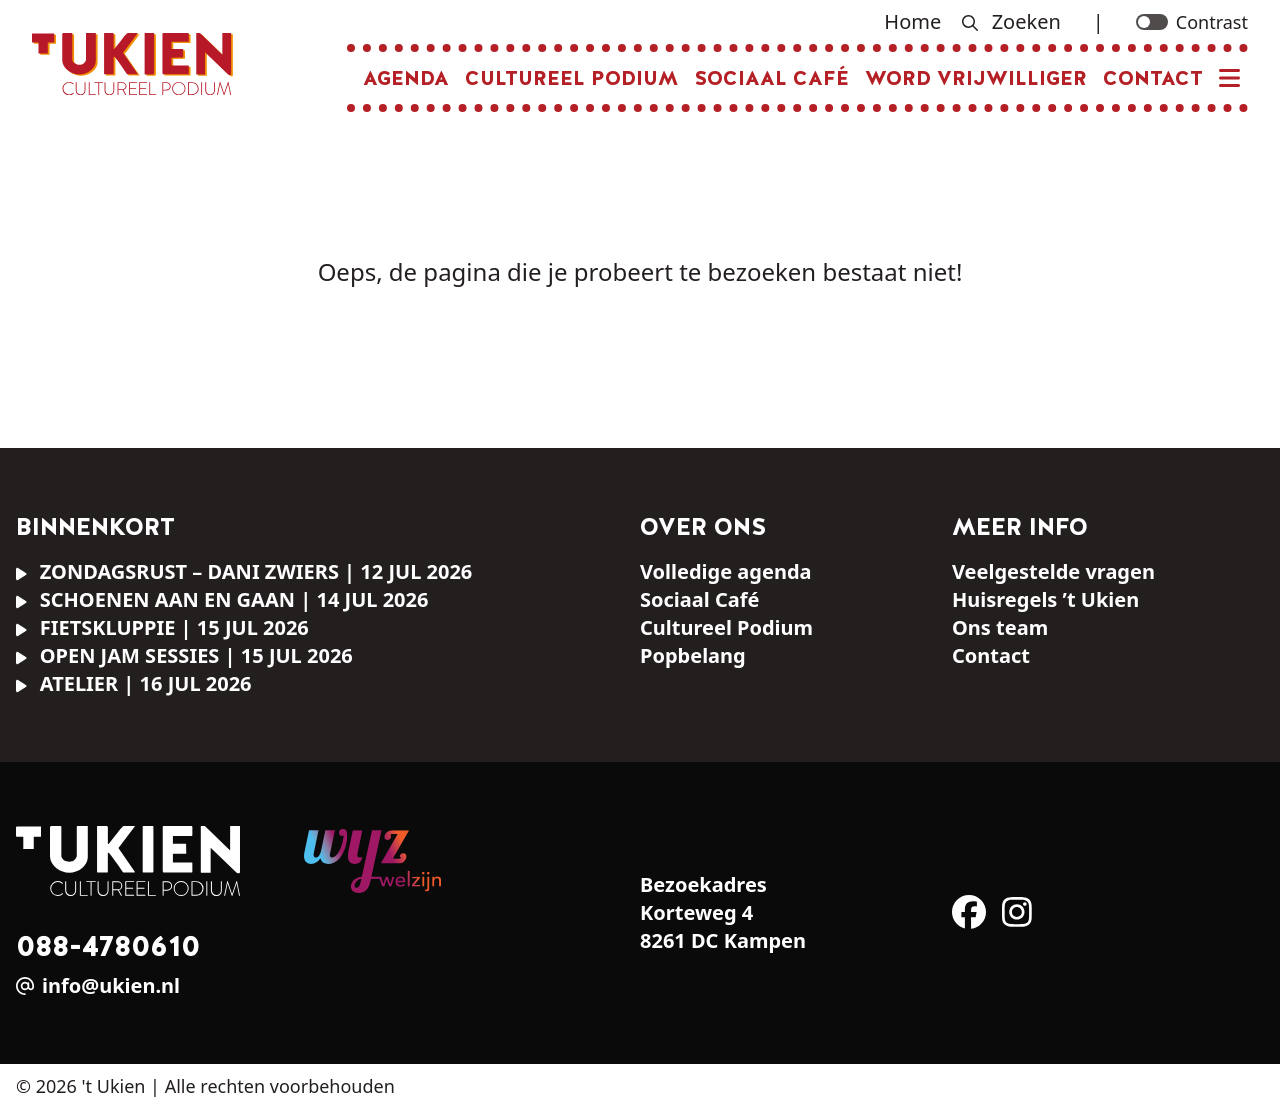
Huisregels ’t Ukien (1045, 599)
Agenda (406, 78)
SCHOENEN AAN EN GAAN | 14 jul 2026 (222, 599)
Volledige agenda (726, 571)
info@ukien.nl (111, 985)
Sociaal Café (771, 78)
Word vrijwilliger (976, 78)
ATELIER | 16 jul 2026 (134, 683)
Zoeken (1011, 21)
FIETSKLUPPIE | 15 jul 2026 (162, 627)
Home (912, 21)
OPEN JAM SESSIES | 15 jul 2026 (184, 655)
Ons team (1000, 627)
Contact (1153, 78)
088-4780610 (108, 945)
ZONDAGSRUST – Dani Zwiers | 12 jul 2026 (244, 571)
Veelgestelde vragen (1053, 571)
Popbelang (693, 655)
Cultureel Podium (571, 78)
